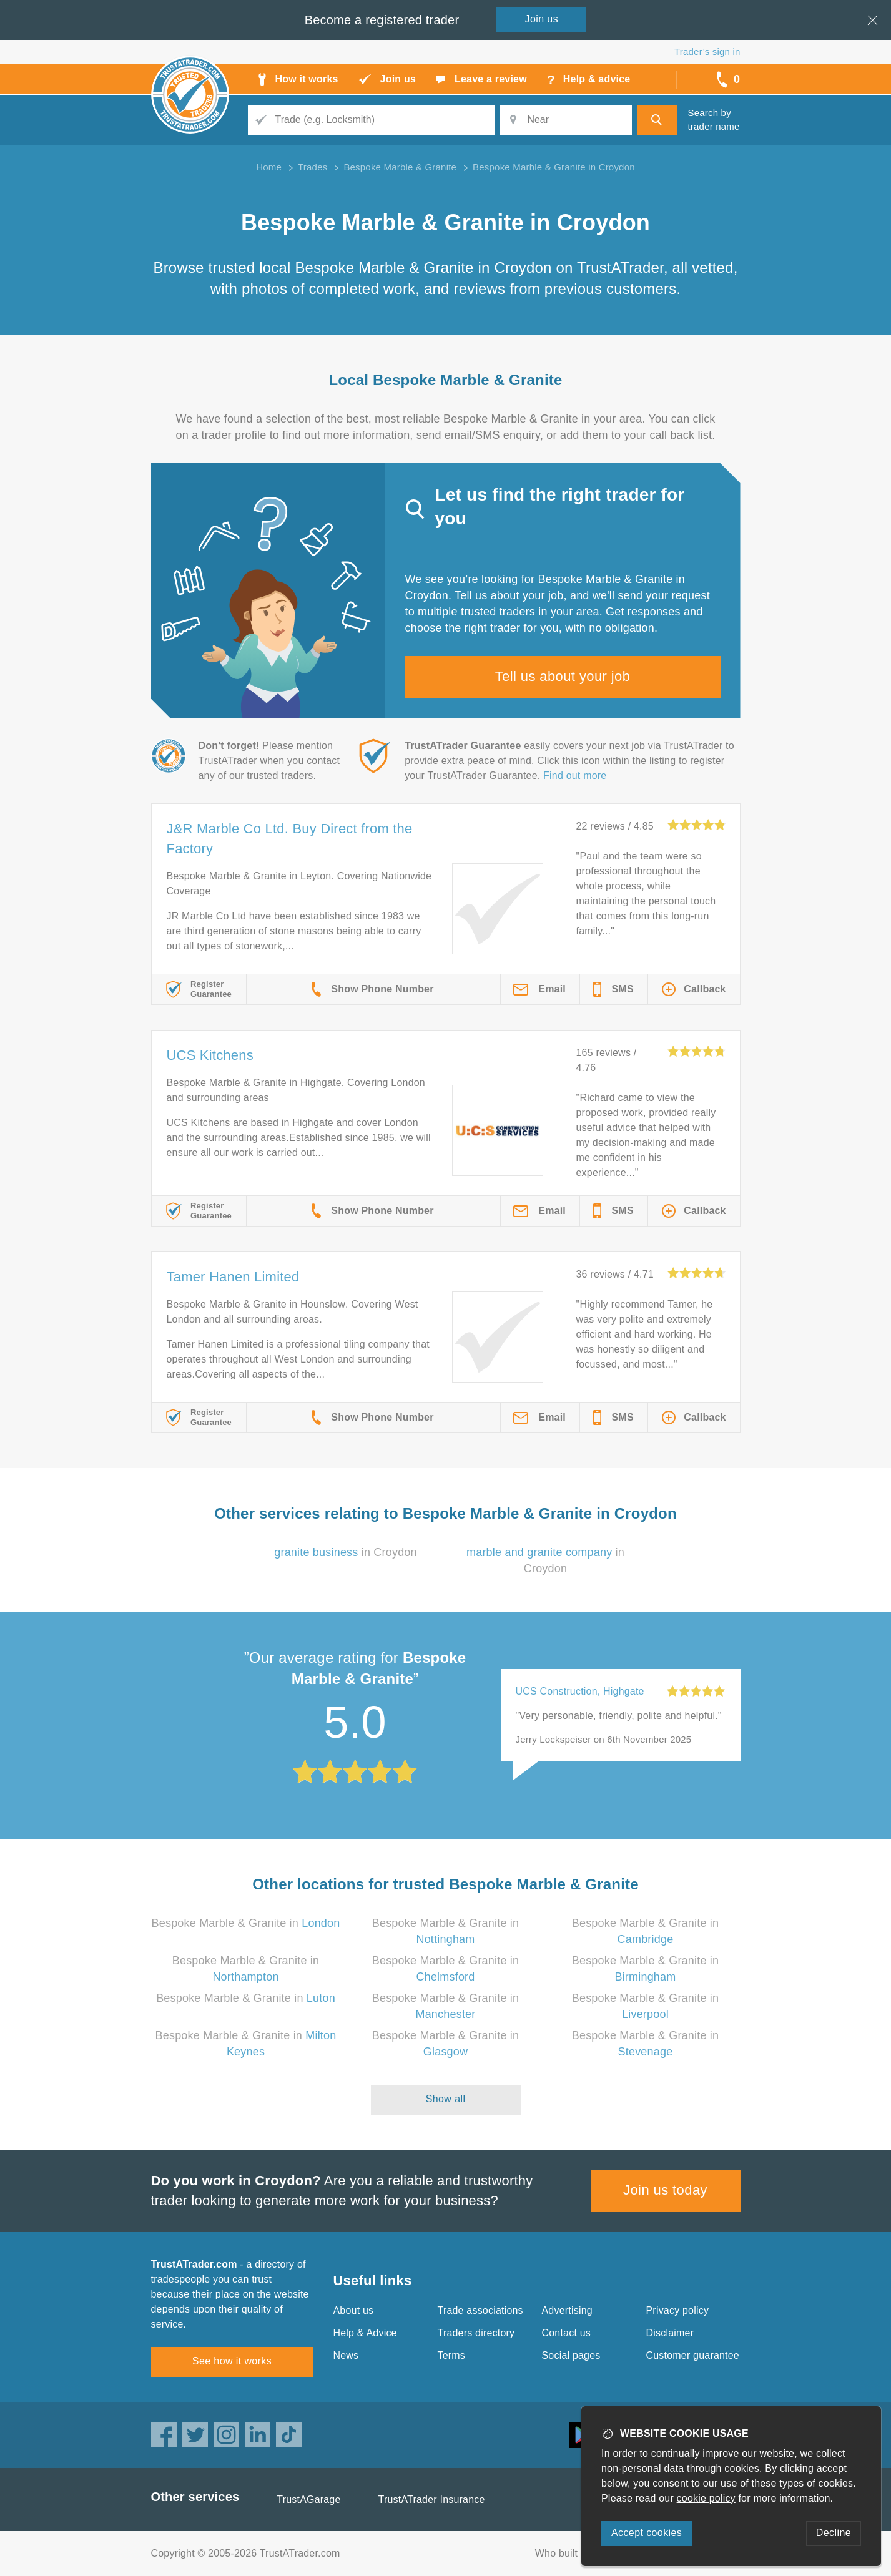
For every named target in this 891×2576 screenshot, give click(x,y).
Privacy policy (677, 2310)
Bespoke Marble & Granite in (246, 1923)
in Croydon (345, 1552)
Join (542, 19)
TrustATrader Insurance (431, 2499)
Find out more (574, 775)
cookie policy (706, 2498)
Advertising (567, 2310)
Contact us (566, 2333)
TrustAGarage (308, 2499)
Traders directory (476, 2333)
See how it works (232, 2361)
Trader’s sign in (707, 51)
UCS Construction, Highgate (580, 1691)
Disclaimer (670, 2333)
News (346, 2355)
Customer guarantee (692, 2355)
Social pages (571, 2355)
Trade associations (480, 2310)
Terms (452, 2355)
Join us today (665, 2190)
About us (353, 2310)
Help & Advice (365, 2333)
